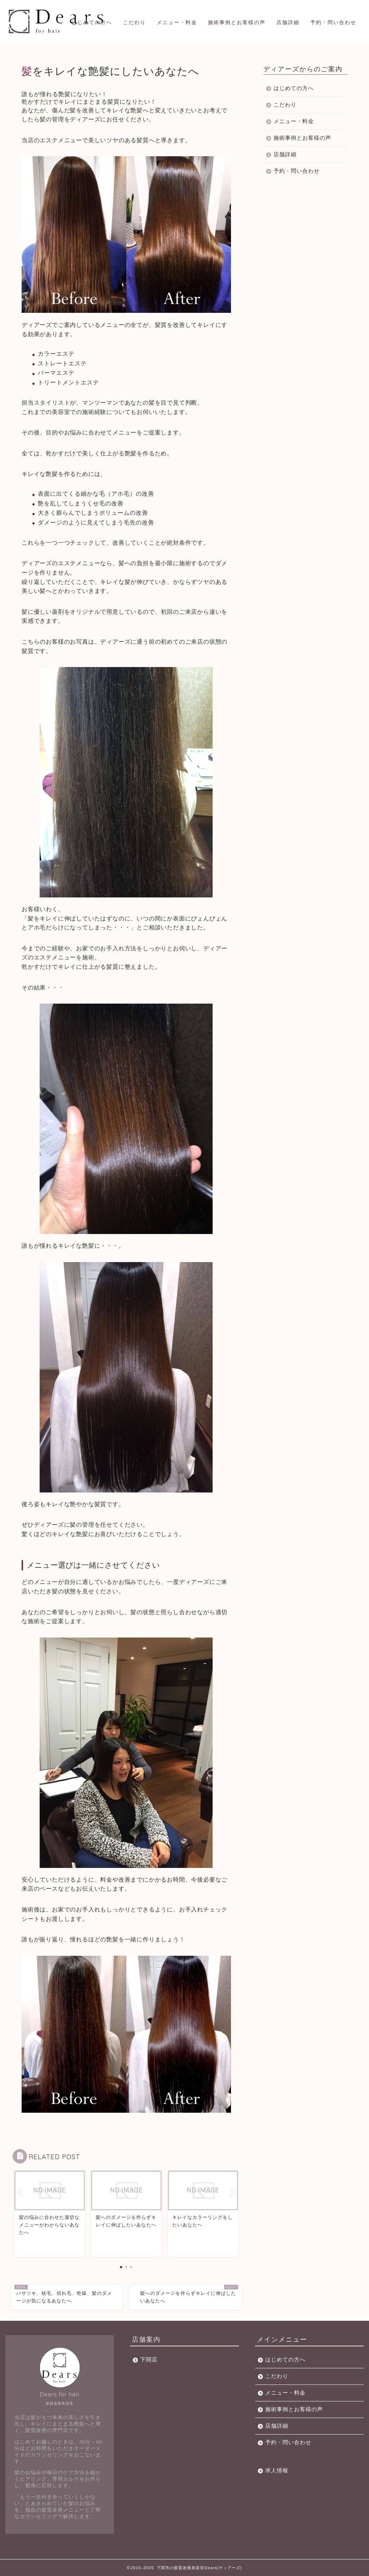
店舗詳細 (287, 22)
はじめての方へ (92, 22)
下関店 (148, 2359)
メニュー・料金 (177, 22)
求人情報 (276, 2470)
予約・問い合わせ (333, 22)
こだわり (134, 22)
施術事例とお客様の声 (237, 22)
